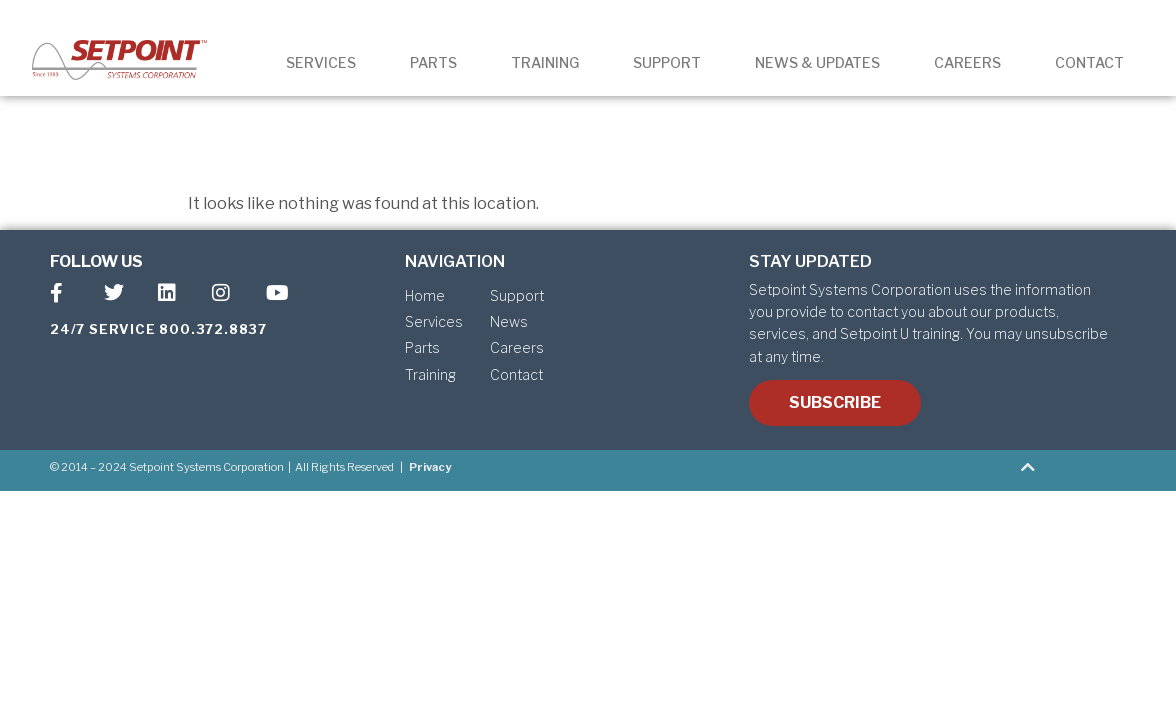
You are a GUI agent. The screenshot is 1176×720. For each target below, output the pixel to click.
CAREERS (967, 62)
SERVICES (321, 62)
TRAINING (545, 62)
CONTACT (1089, 62)
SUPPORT (667, 62)
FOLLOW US (96, 261)
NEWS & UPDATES (817, 62)
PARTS (433, 62)
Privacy (430, 467)
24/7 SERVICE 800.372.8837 (158, 329)
